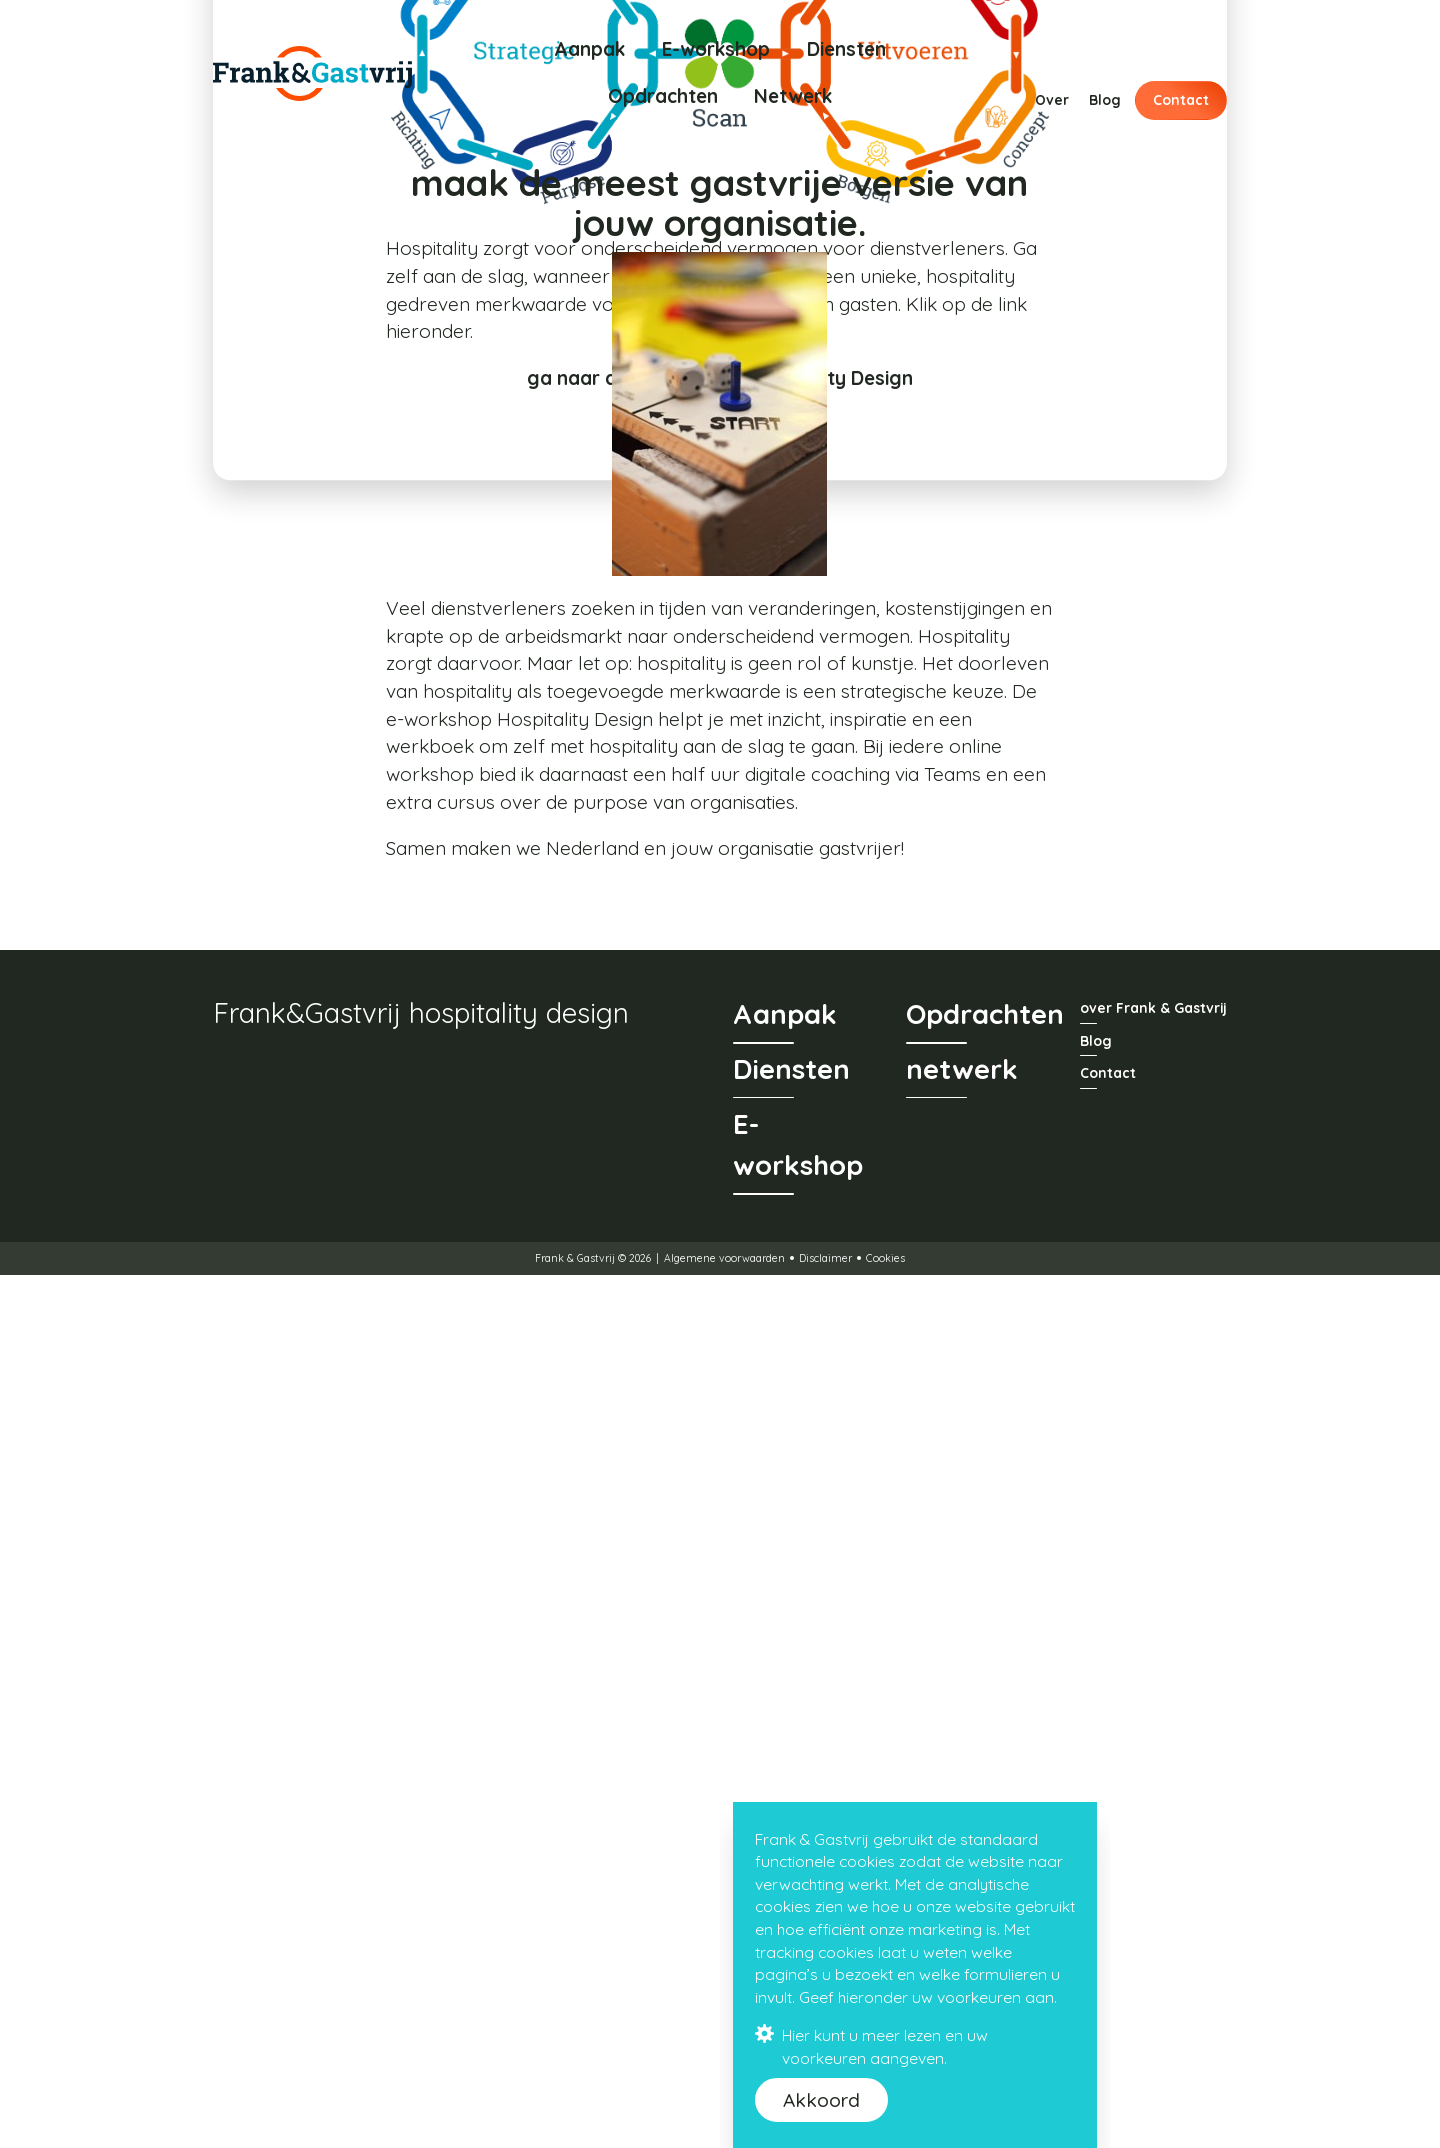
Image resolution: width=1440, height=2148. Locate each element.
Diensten (846, 49)
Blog (1105, 99)
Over (1052, 99)
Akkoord (821, 2100)
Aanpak (589, 49)
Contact (1181, 99)
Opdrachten (663, 96)
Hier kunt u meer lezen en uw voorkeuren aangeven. (872, 2046)
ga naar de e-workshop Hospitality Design (720, 815)
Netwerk (793, 96)
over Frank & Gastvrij (1153, 1881)
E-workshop (716, 49)
